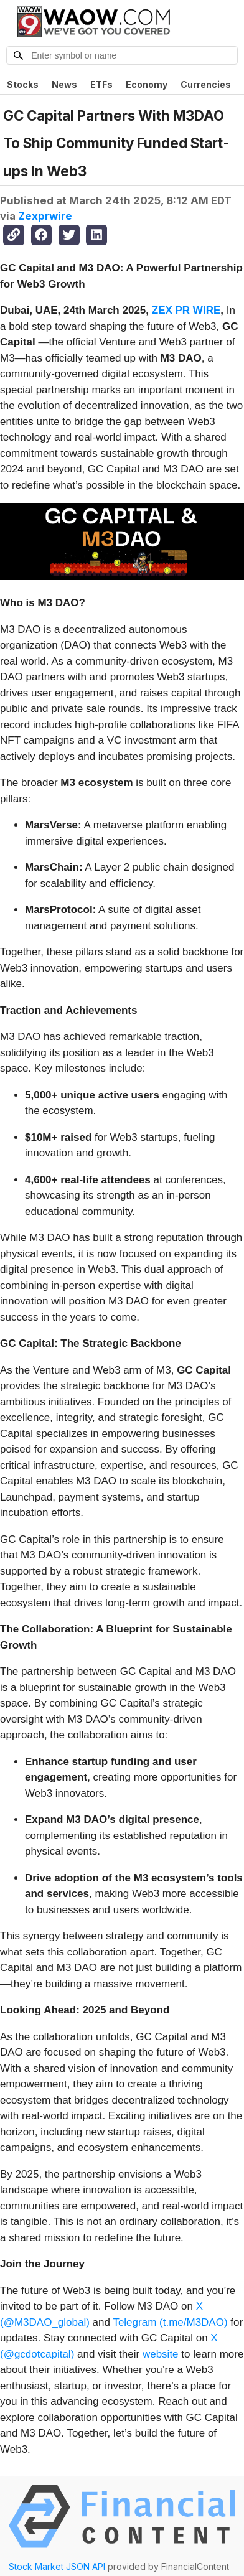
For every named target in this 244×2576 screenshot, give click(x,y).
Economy (146, 84)
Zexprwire (45, 216)
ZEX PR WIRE (186, 310)
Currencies (206, 84)
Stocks (23, 84)
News (64, 84)
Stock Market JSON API (57, 2566)
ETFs (101, 84)
